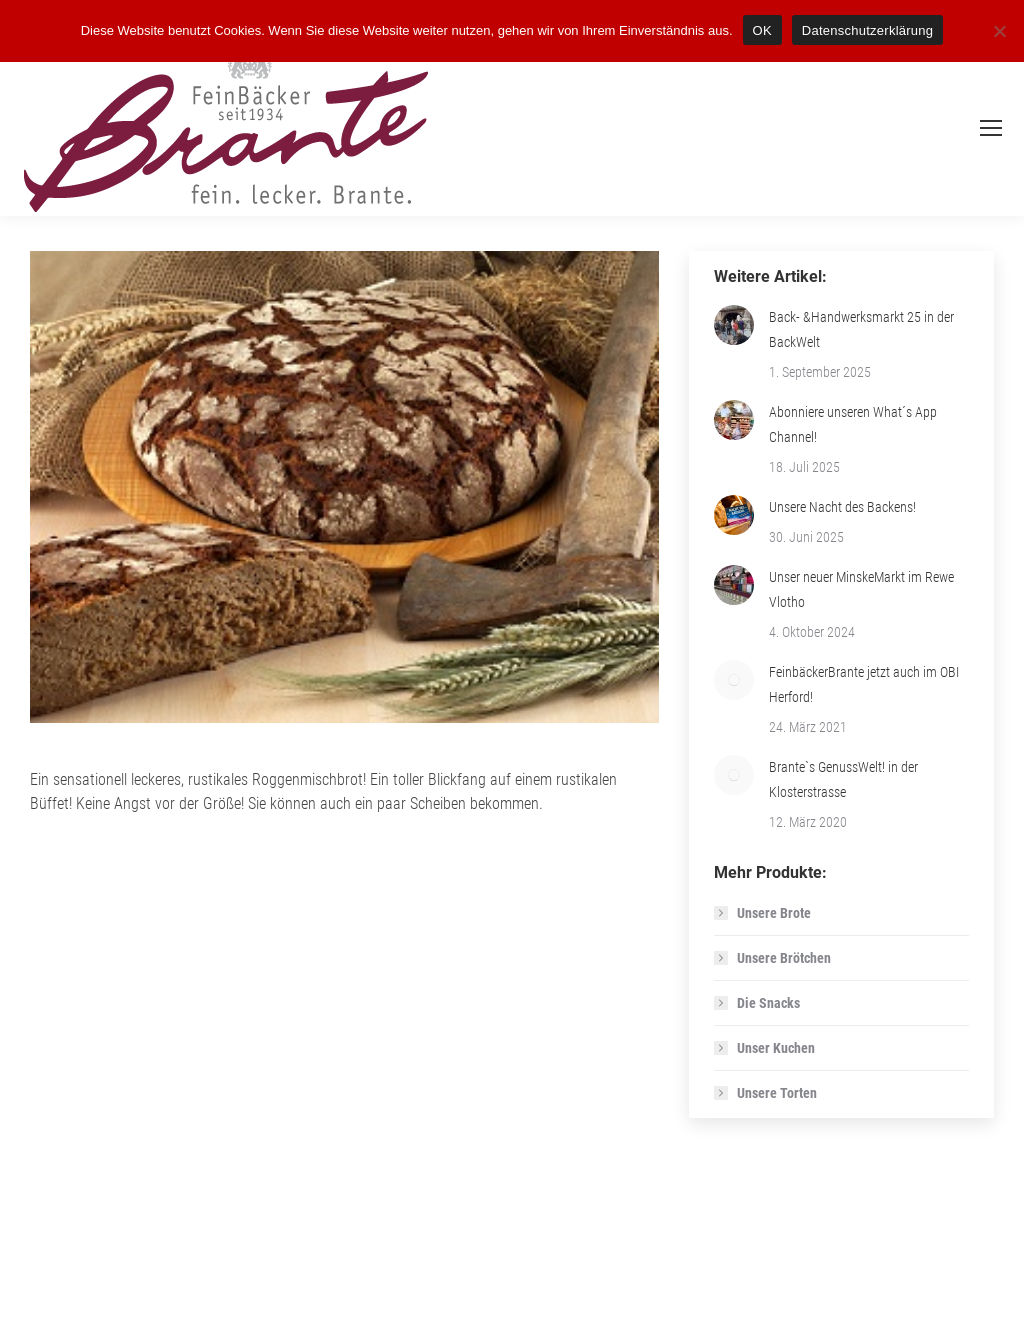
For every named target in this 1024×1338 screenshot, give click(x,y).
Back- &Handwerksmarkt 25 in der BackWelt (861, 329)
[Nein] (999, 31)
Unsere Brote (774, 913)
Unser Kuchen (776, 1048)
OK (762, 30)
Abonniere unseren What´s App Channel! (853, 424)
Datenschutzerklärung (867, 30)
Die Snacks (768, 1003)
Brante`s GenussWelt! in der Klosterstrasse (843, 779)
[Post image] (734, 325)
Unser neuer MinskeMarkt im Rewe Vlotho (861, 589)
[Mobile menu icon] (991, 128)
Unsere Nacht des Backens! (842, 507)
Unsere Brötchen (784, 958)
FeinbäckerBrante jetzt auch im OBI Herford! (864, 684)
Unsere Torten (777, 1093)
